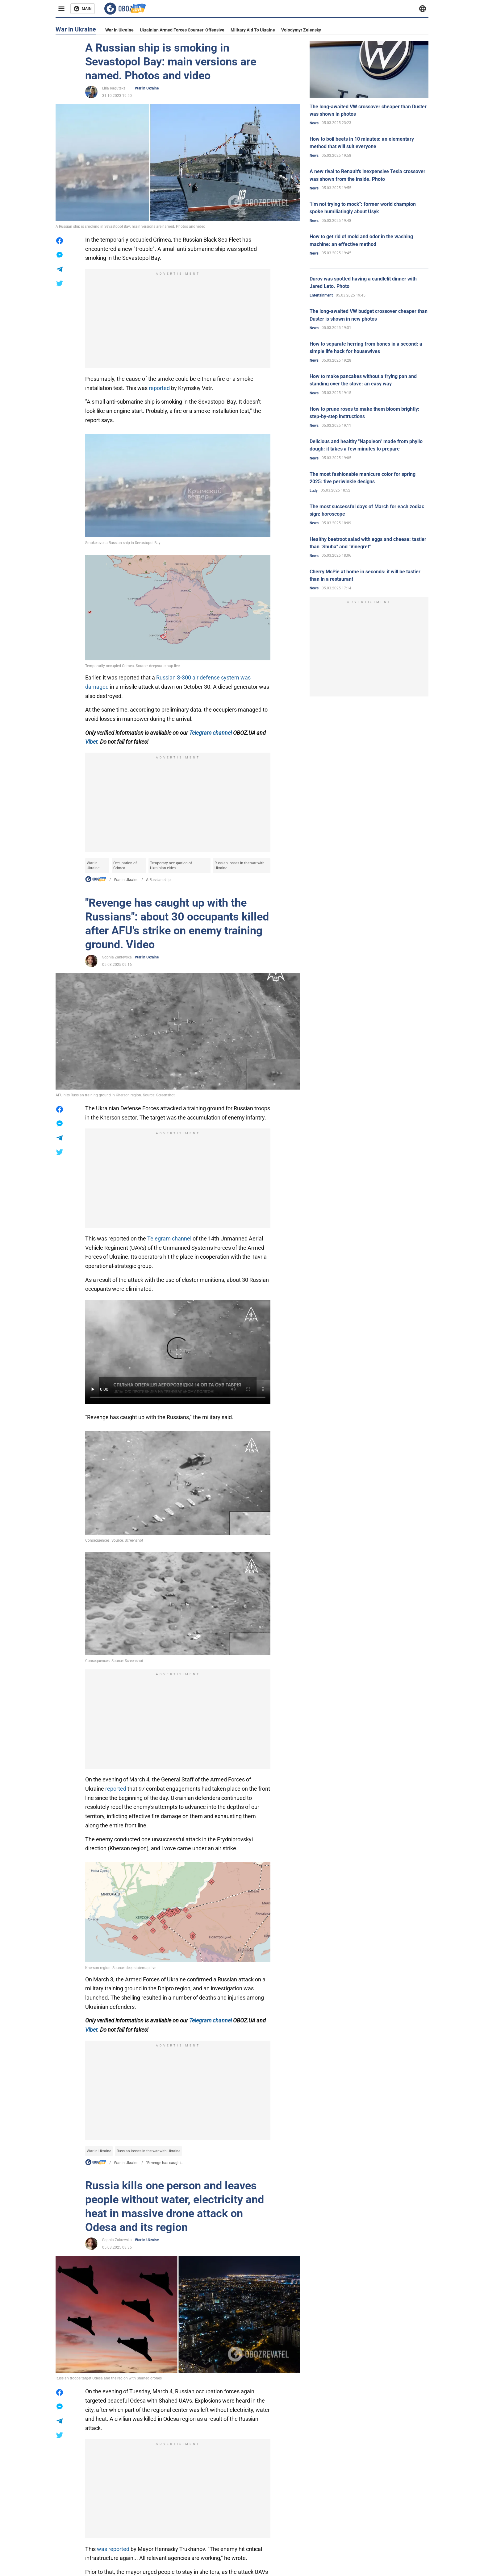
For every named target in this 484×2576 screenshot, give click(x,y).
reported (160, 388)
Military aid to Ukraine (253, 29)
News (314, 123)
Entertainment (321, 295)
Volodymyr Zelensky (301, 29)
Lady (314, 490)
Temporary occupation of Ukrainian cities (171, 865)
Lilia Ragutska (114, 88)
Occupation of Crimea (125, 865)
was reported (113, 2549)
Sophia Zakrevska (117, 957)
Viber (91, 2029)
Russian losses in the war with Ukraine (240, 865)
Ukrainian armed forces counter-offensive (182, 29)
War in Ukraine (119, 29)
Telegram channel (210, 732)
